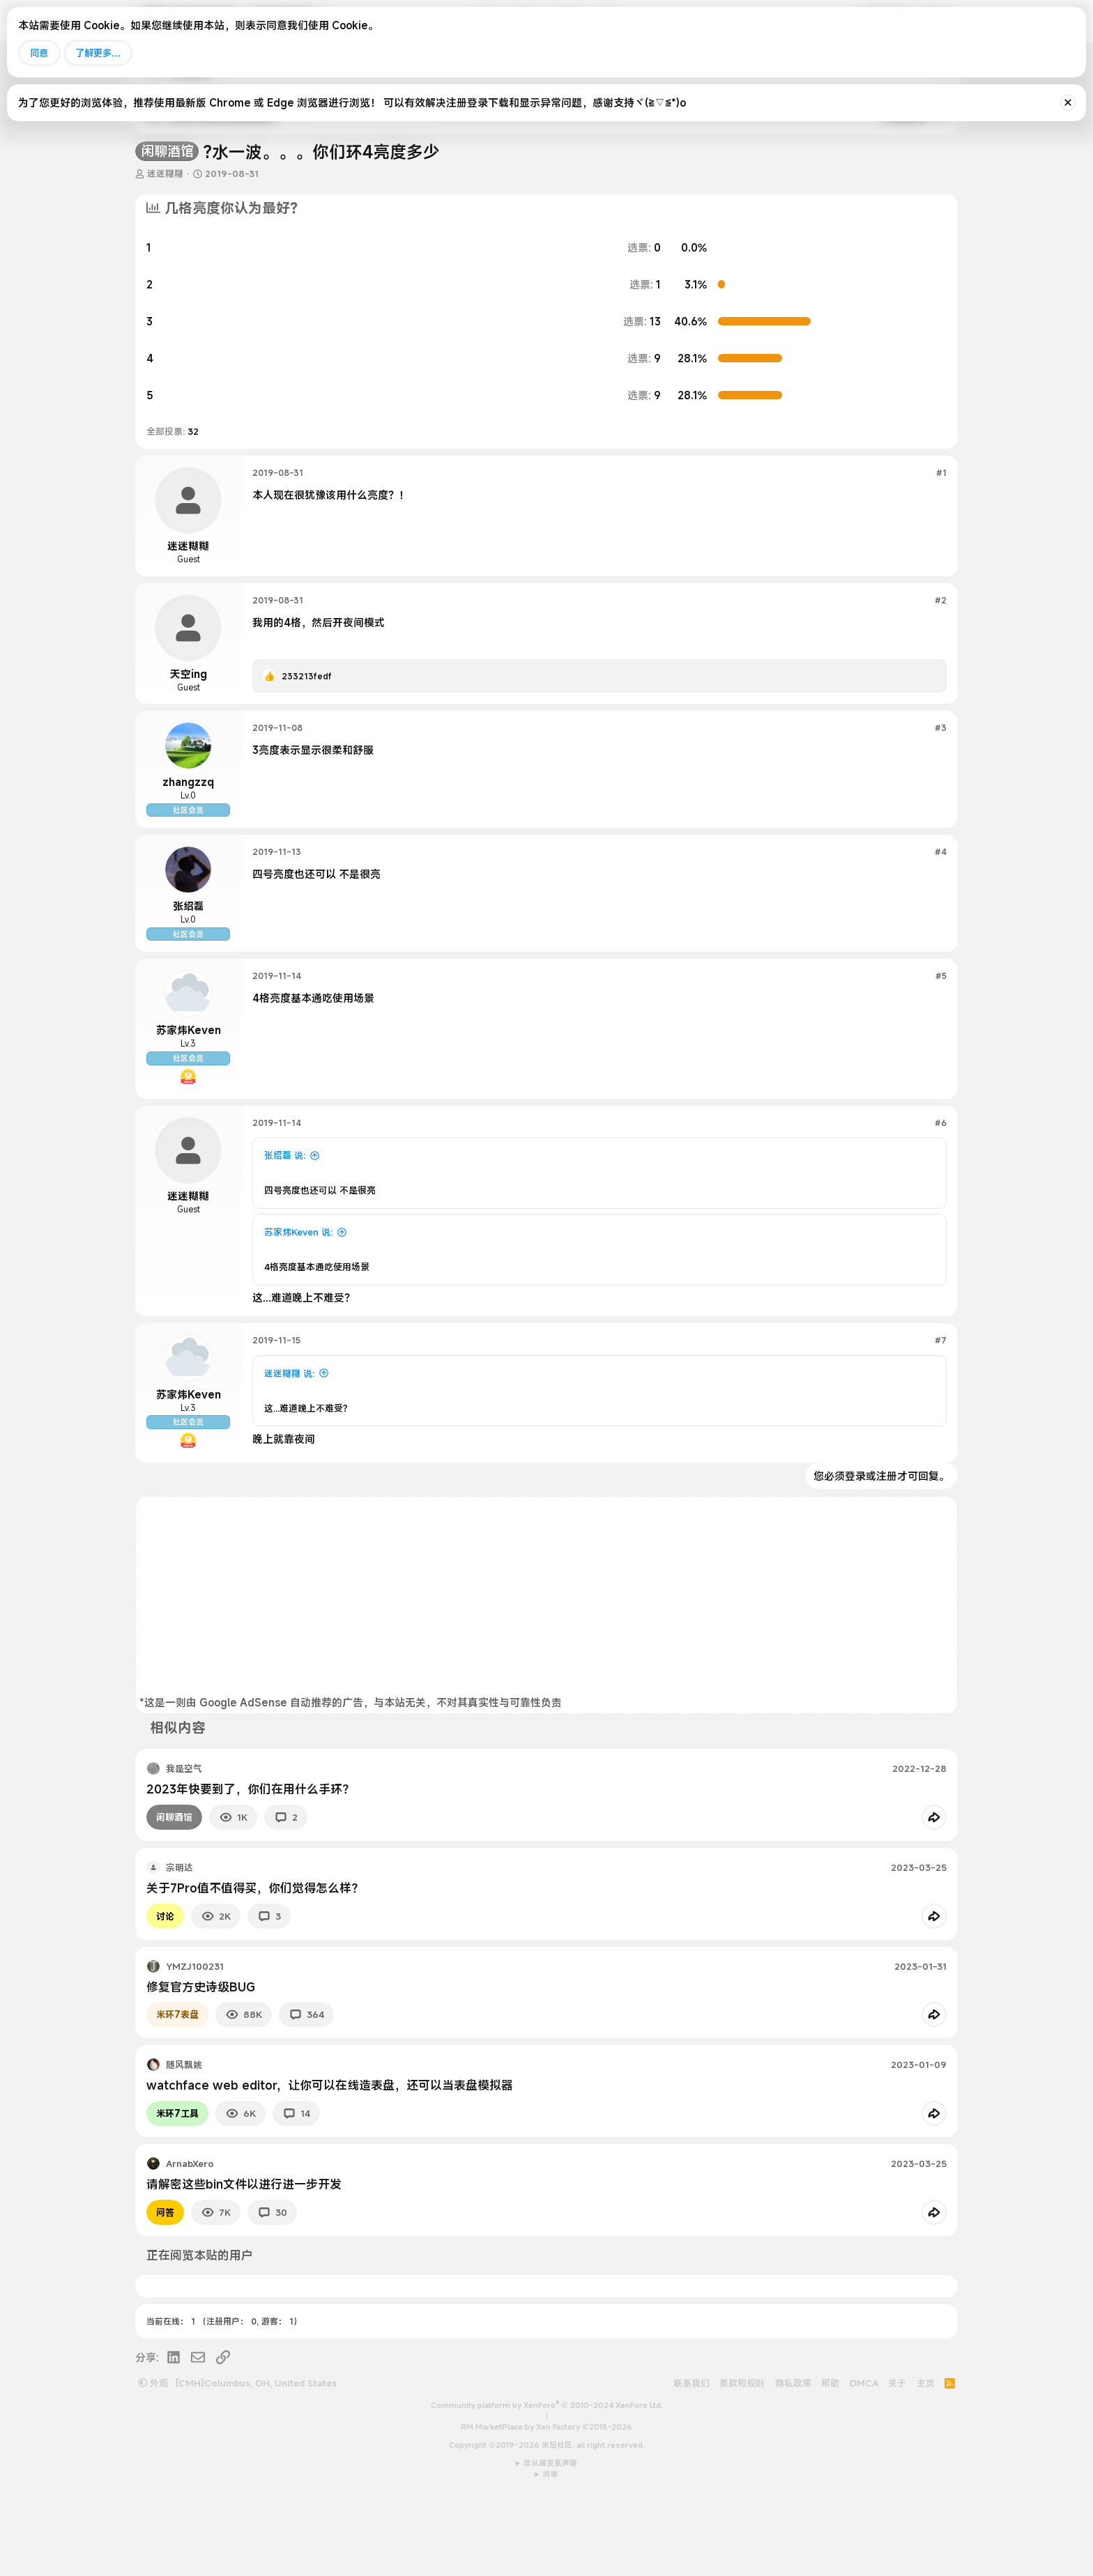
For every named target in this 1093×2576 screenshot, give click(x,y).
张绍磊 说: (284, 1214)
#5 (941, 1014)
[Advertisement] (546, 1675)
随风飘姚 (184, 2142)
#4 (941, 871)
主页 (926, 2461)
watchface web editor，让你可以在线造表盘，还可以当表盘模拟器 (329, 2163)
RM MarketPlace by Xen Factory (546, 2505)
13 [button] (642, 321)
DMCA (864, 2461)
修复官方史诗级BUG (200, 2065)
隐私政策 (793, 2461)
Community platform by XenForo (547, 2483)
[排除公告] (1068, 102)
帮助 (830, 2461)
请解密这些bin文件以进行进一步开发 (244, 2262)
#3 (941, 727)
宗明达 (179, 1945)
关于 (897, 2461)
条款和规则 (742, 2461)
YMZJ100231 (195, 2044)
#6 (941, 1181)
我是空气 (184, 1846)
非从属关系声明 (550, 2541)
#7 (941, 1398)
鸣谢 (550, 2552)
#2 (941, 600)
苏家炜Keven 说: (298, 1290)
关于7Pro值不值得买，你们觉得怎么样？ (254, 1966)
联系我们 (691, 2461)
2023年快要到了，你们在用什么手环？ (250, 1867)
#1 (941, 472)
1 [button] (645, 284)
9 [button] (644, 358)
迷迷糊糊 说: (289, 1432)
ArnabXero (190, 2241)
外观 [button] (153, 2461)
